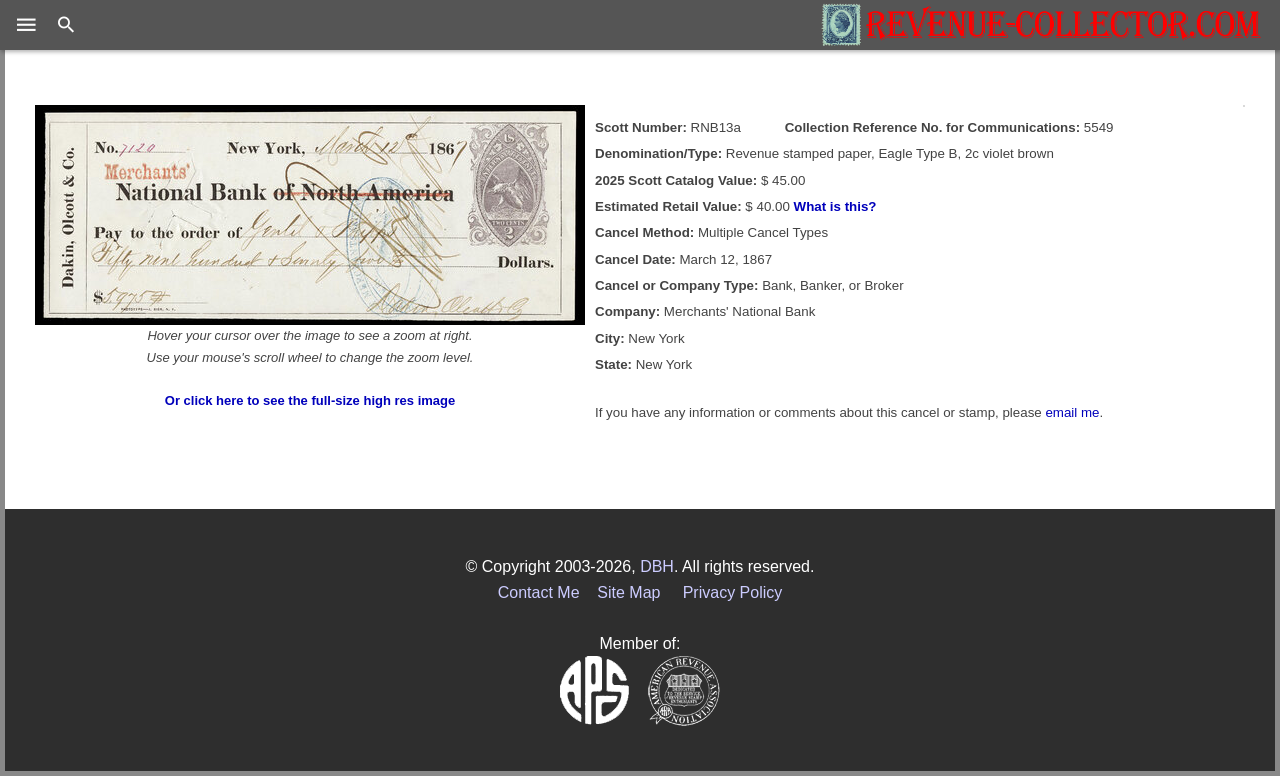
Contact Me (539, 592)
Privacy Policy (733, 592)
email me (1072, 412)
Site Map (628, 592)
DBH (657, 566)
